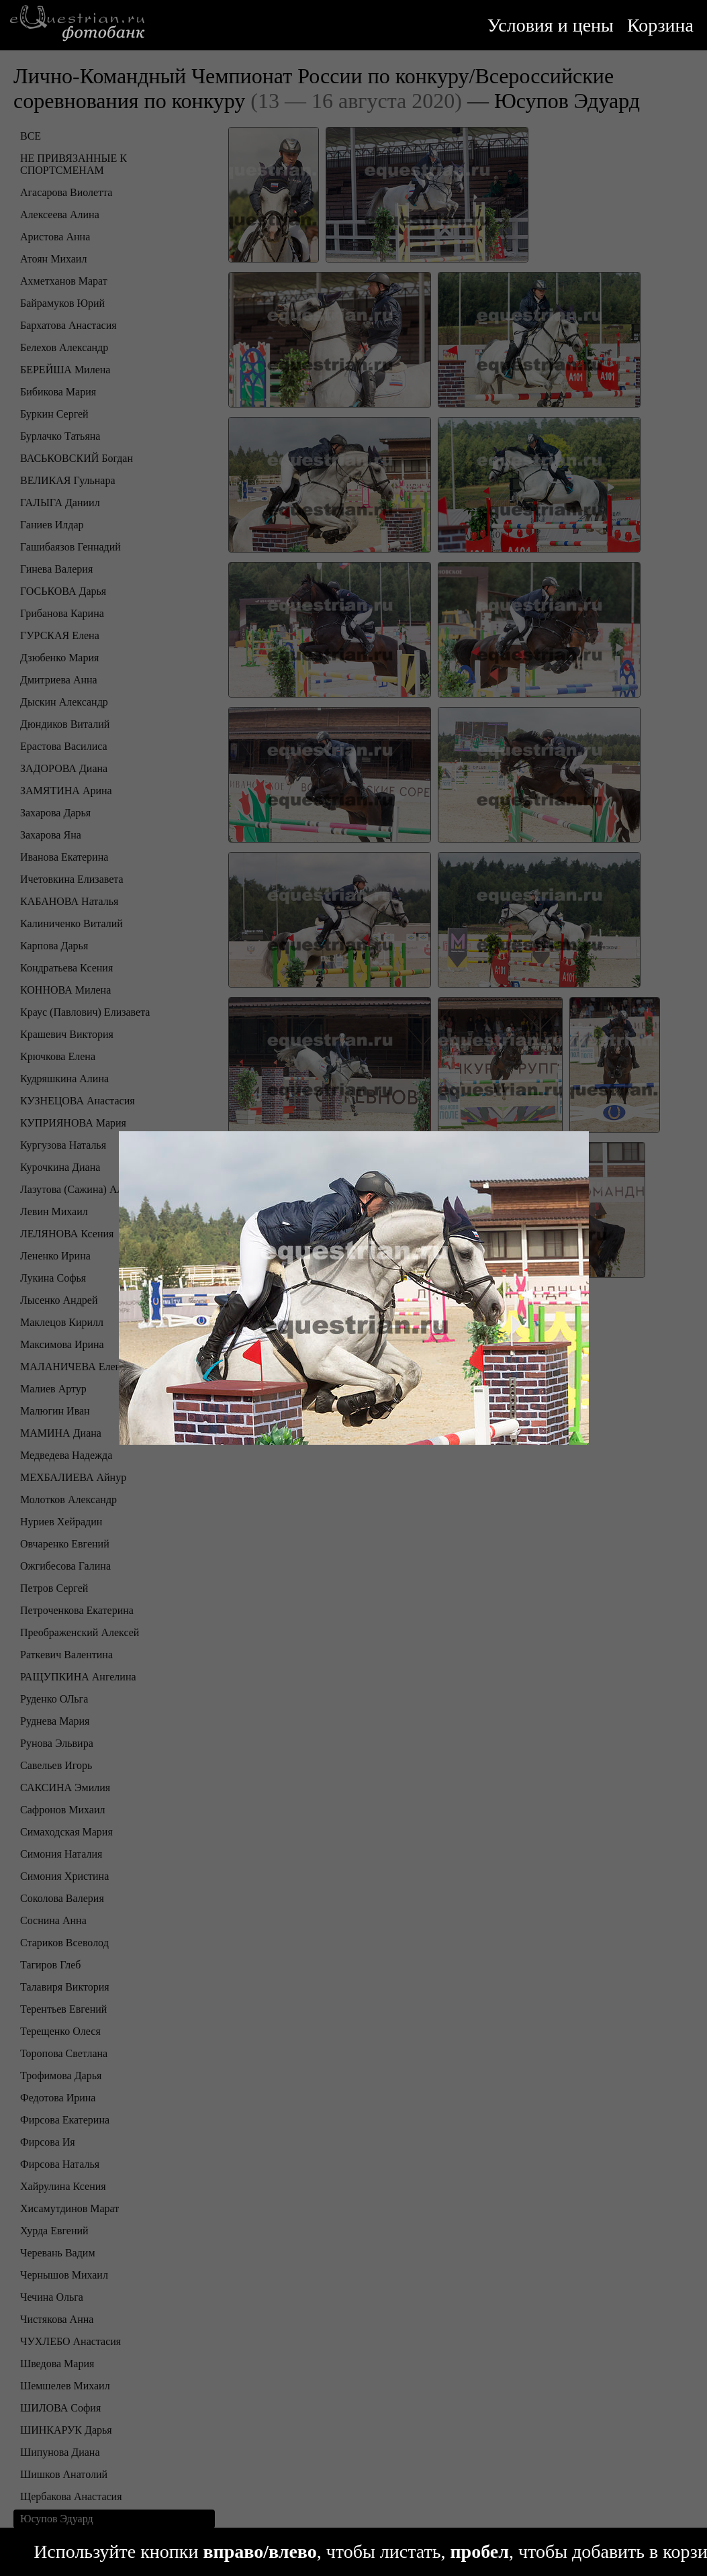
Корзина (660, 25)
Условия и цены (550, 25)
